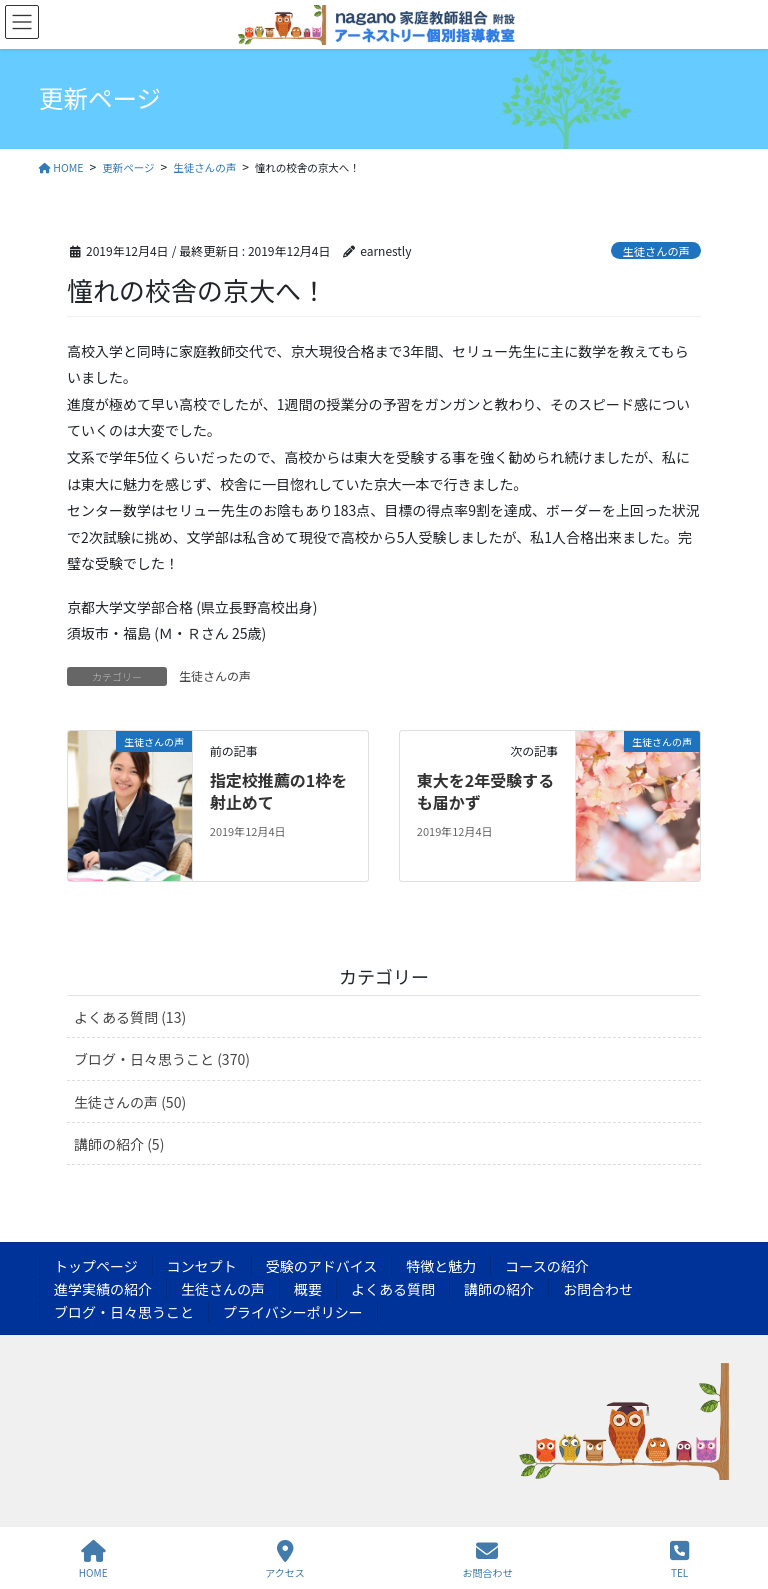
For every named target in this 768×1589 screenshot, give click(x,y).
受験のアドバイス (322, 1266)
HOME (93, 1559)
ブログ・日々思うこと (124, 1312)
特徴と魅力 (441, 1266)
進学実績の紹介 (103, 1289)
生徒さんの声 (656, 251)
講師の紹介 (499, 1289)
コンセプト (202, 1266)
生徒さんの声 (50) (130, 1102)
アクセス (285, 1559)
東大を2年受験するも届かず (485, 791)
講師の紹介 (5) (119, 1144)
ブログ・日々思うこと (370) (162, 1059)
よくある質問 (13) (130, 1017)
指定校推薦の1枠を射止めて (278, 791)
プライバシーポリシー (293, 1312)
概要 (308, 1289)
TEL (679, 1559)
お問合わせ (598, 1289)
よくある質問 (393, 1289)
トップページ (96, 1266)
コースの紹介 (546, 1266)
